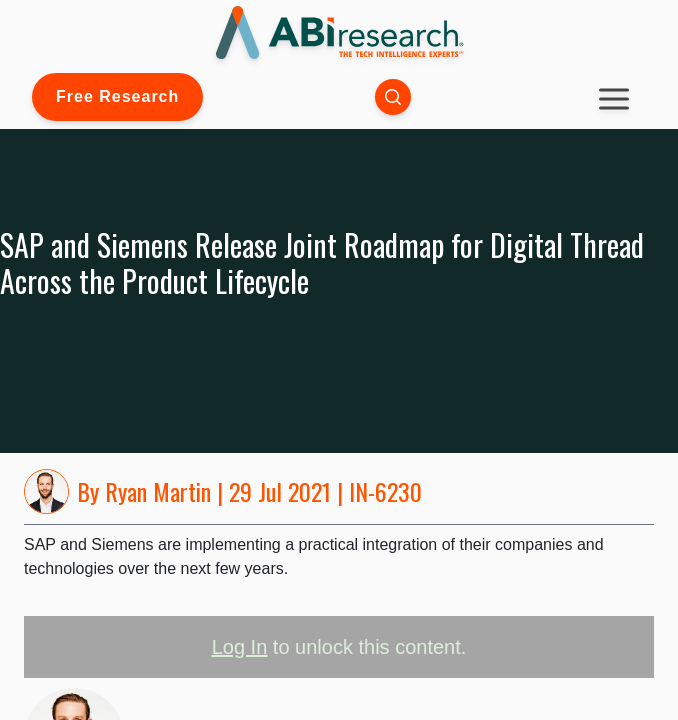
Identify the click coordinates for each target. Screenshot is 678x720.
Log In (240, 647)
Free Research (117, 96)
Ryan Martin (158, 491)
